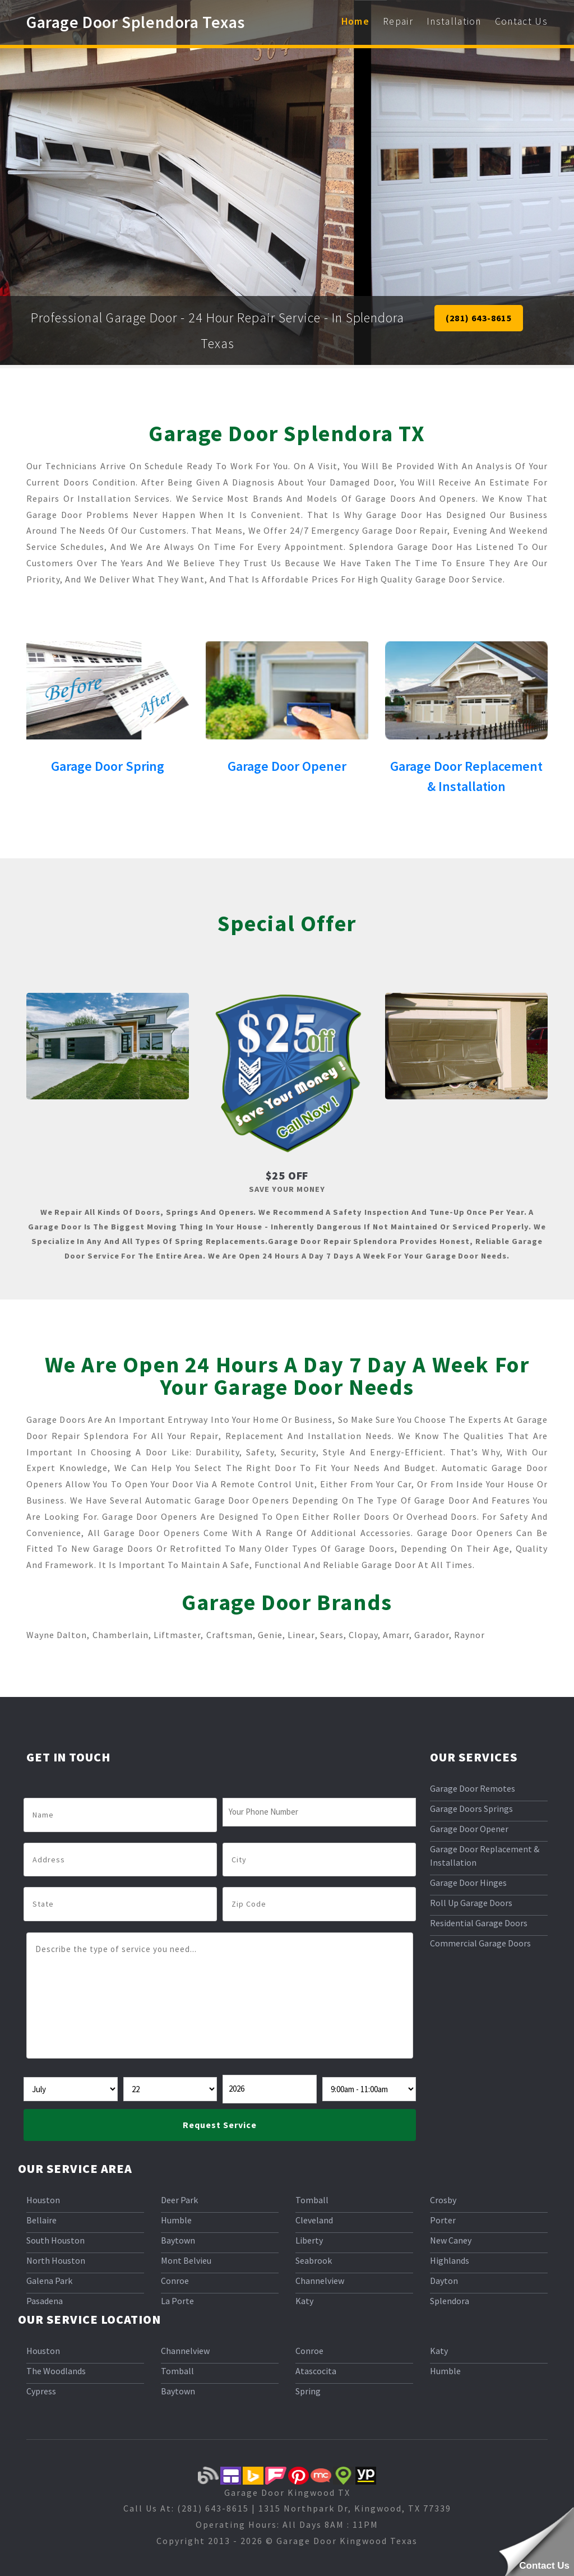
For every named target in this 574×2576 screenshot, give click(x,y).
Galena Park (49, 2280)
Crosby (443, 2199)
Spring (308, 2391)
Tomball (311, 2199)
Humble (176, 2220)
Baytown (178, 2240)
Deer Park (179, 2199)
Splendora (449, 2300)
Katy (304, 2300)
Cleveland (314, 2220)
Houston (43, 2199)
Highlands (449, 2260)
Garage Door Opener (287, 766)
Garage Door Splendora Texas (135, 22)
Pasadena (44, 2300)
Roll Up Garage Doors (471, 1902)
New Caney (450, 2240)
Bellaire (41, 2220)
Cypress (41, 2391)
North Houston (55, 2260)
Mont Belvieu (186, 2260)
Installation (454, 21)
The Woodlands (56, 2370)
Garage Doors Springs (471, 1808)
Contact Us (521, 21)
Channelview (319, 2280)
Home (355, 21)
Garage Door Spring (107, 766)
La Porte (177, 2300)
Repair (398, 21)
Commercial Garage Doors (480, 1943)
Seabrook (313, 2260)
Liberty (309, 2240)
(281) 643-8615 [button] (479, 318)
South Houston (55, 2240)
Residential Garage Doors (478, 1922)
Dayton (444, 2280)
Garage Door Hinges (468, 1882)
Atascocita (315, 2370)
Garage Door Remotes (472, 1788)
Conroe (175, 2280)
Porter (443, 2220)
